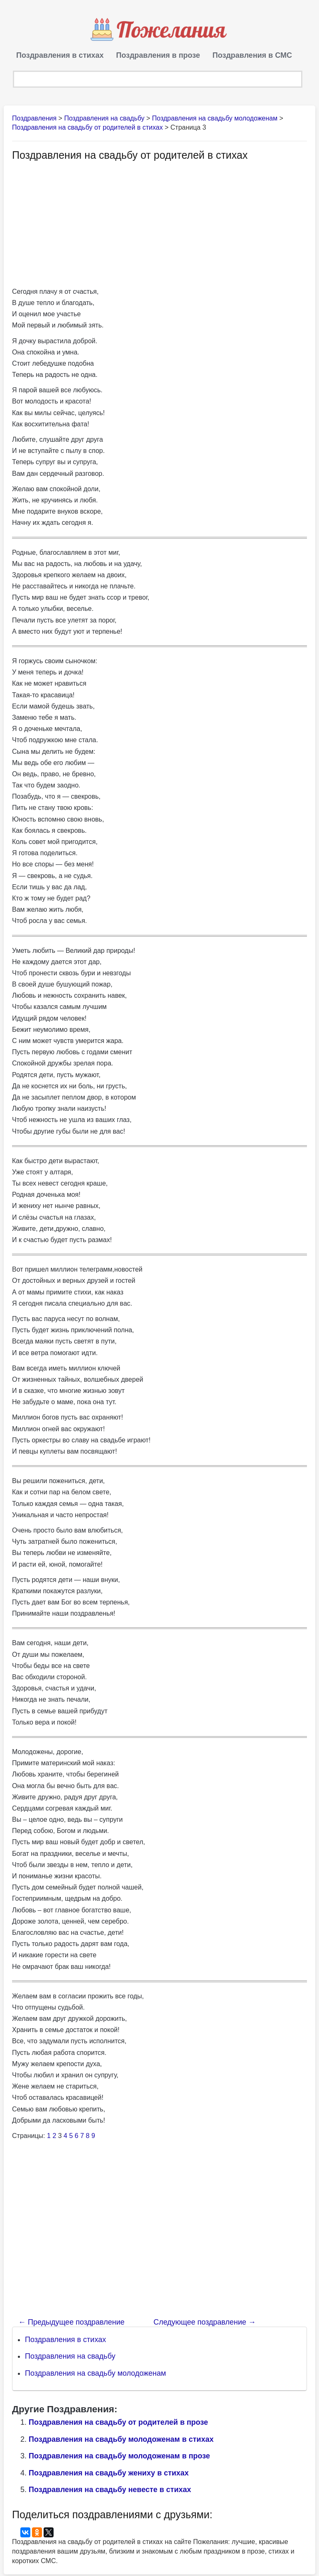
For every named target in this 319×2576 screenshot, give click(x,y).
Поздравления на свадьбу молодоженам (95, 2375)
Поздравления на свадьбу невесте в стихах (110, 2491)
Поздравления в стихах (60, 55)
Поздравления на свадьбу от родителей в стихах (87, 129)
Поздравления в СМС (252, 55)
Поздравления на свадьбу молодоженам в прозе (119, 2458)
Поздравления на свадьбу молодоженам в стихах (121, 2441)
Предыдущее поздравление (71, 2324)
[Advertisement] (82, 225)
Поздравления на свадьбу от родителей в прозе (118, 2424)
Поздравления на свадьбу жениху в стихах (109, 2474)
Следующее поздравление (204, 2324)
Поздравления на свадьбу (70, 2358)
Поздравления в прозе (158, 55)
